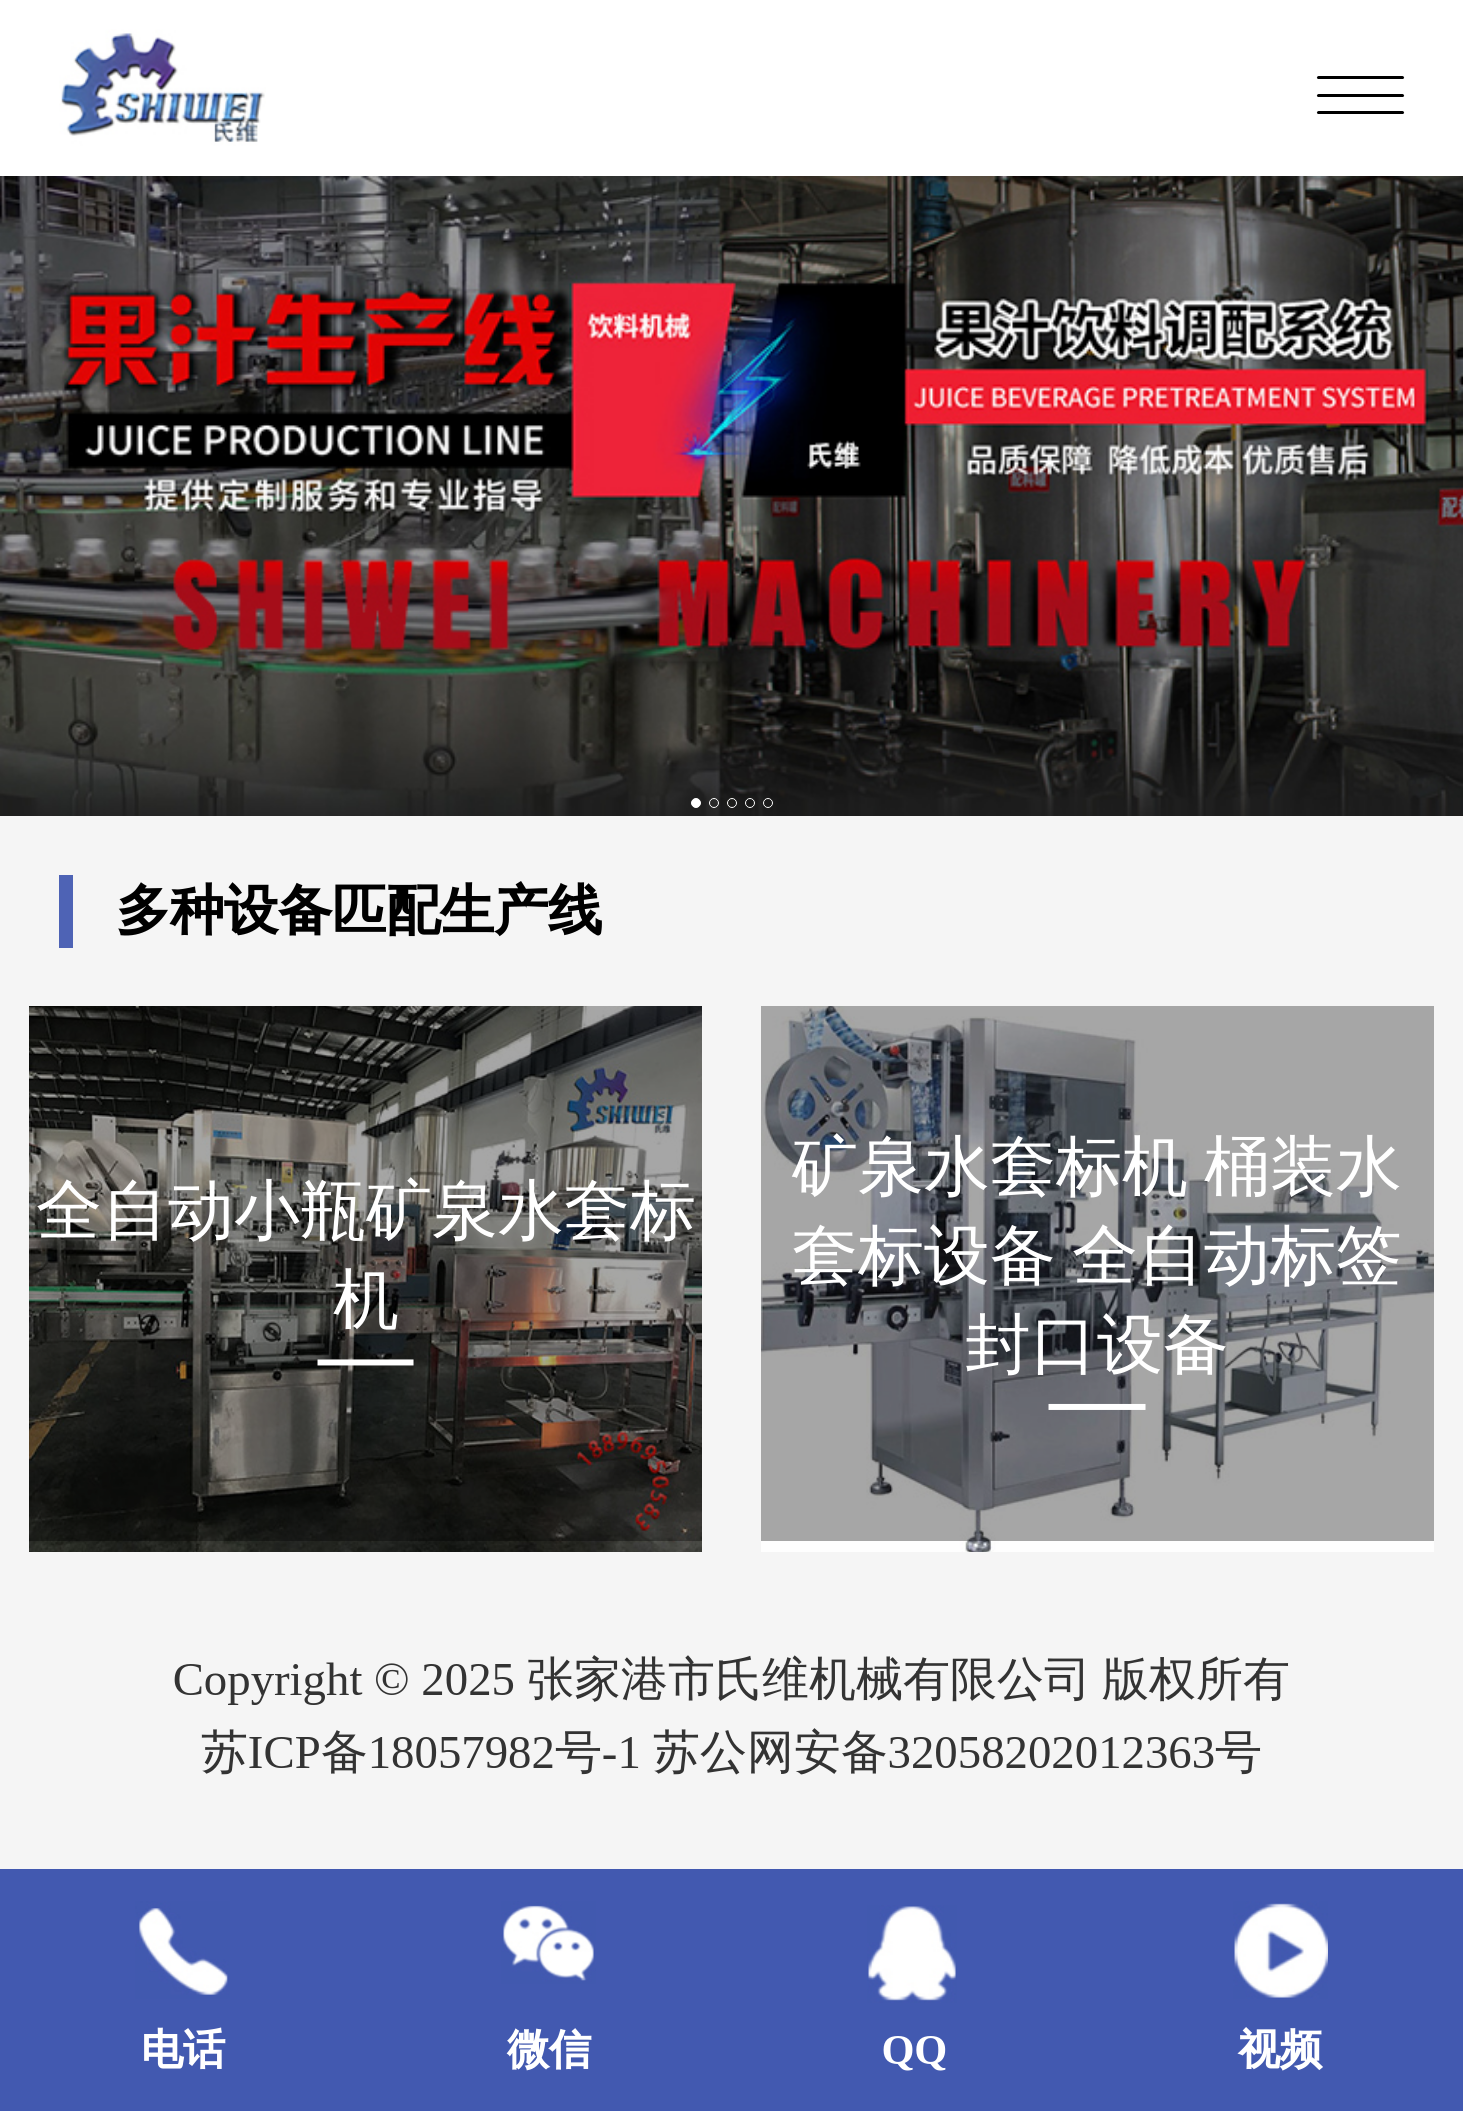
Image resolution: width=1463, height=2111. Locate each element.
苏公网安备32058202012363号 (958, 1752)
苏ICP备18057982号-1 (427, 1752)
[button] (696, 803)
